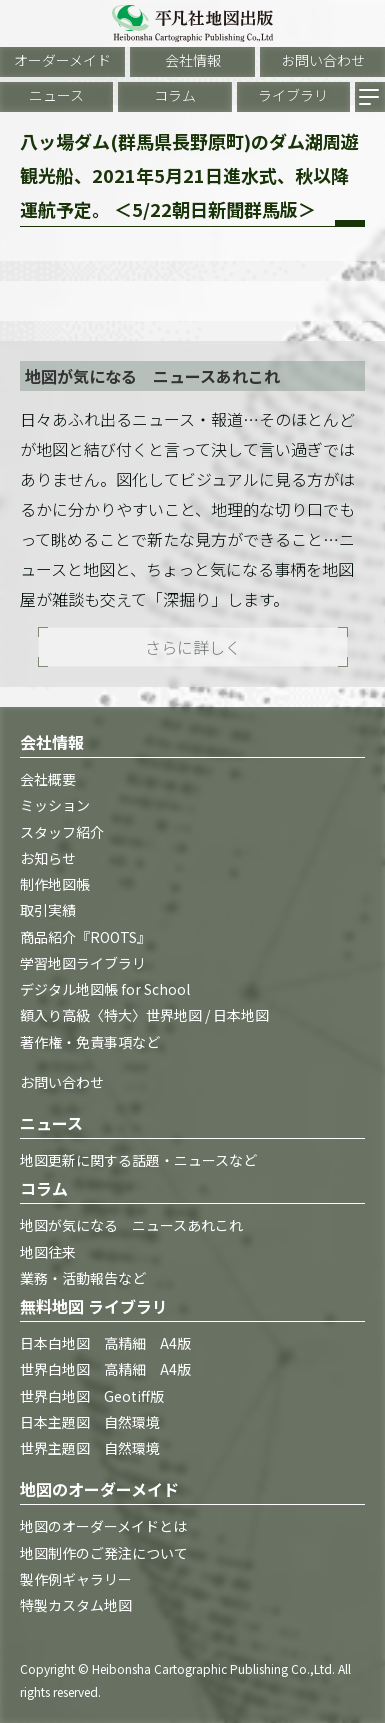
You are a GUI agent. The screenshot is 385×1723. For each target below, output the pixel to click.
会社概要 (48, 779)
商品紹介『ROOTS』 (85, 937)
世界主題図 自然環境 (90, 1448)
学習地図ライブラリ (83, 963)
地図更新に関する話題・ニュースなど (138, 1160)
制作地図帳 (55, 884)
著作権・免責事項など (90, 1042)
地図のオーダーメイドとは (103, 1526)
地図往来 (48, 1252)
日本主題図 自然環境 (90, 1422)
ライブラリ (293, 95)
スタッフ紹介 (62, 832)
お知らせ (48, 858)
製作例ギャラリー (76, 1579)
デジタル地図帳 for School (105, 989)
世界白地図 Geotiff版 (92, 1396)
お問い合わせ (323, 60)
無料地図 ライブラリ (94, 1306)
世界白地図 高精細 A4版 (105, 1369)
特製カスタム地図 (76, 1605)
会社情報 (193, 60)
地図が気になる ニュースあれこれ (131, 1225)
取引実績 (48, 910)
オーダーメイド (62, 60)
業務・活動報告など (83, 1278)
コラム (175, 95)
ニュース (56, 95)
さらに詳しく (193, 647)
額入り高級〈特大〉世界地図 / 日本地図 (144, 1015)
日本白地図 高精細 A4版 (105, 1343)
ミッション (55, 805)
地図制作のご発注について (104, 1553)
